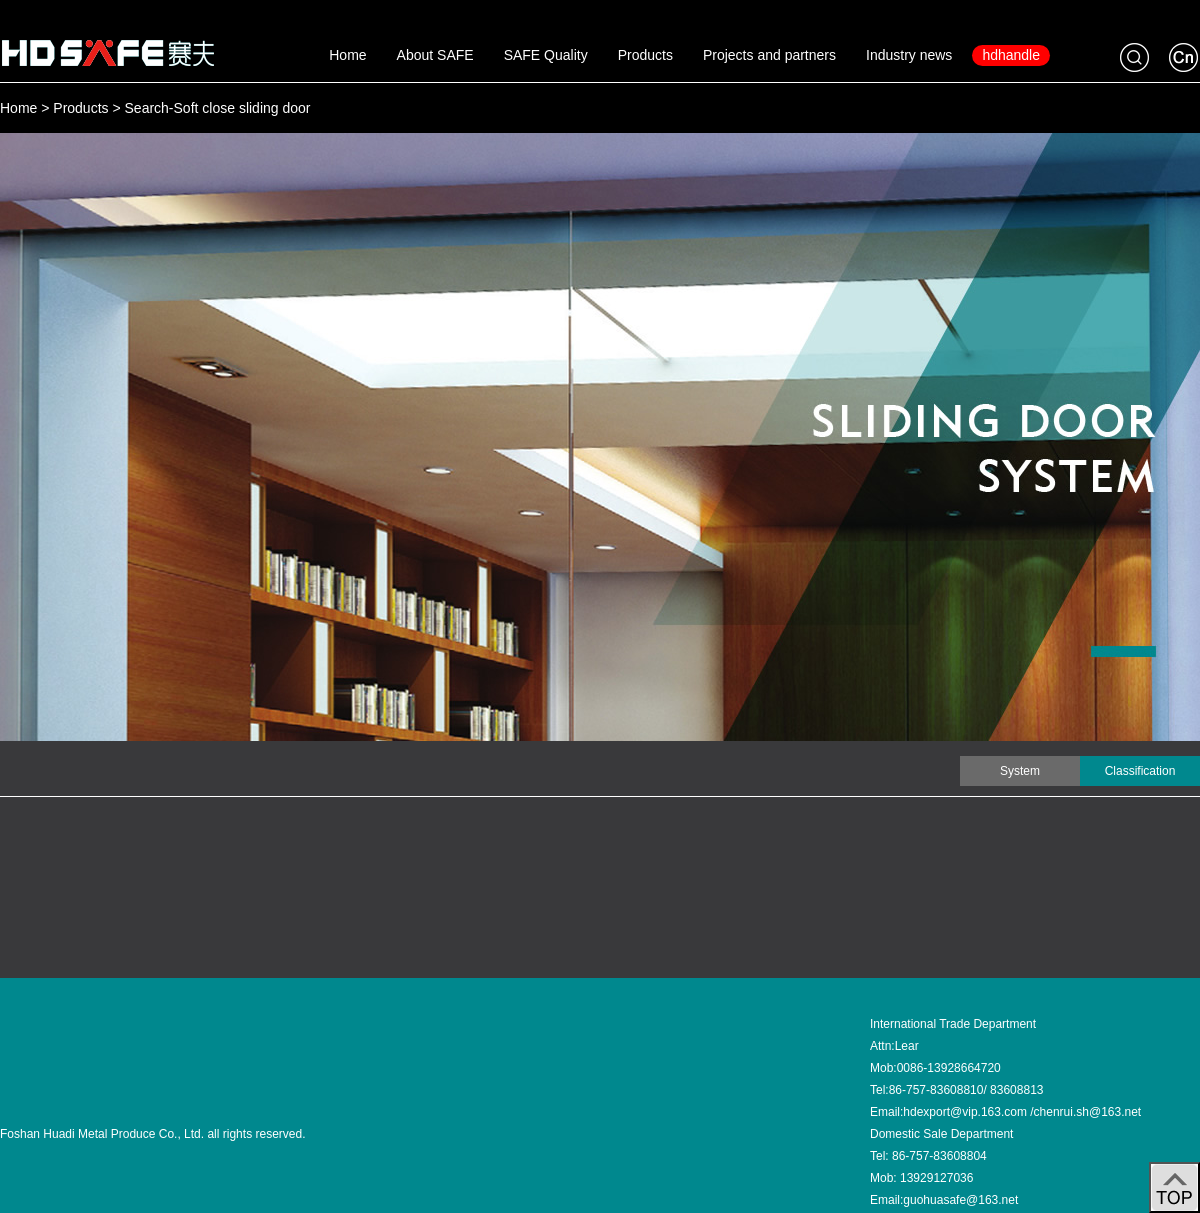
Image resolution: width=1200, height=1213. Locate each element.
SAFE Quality (546, 55)
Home (347, 55)
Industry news (909, 55)
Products (645, 55)
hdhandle (1011, 55)
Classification (1140, 771)
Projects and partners (769, 55)
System (1020, 771)
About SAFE (435, 55)
